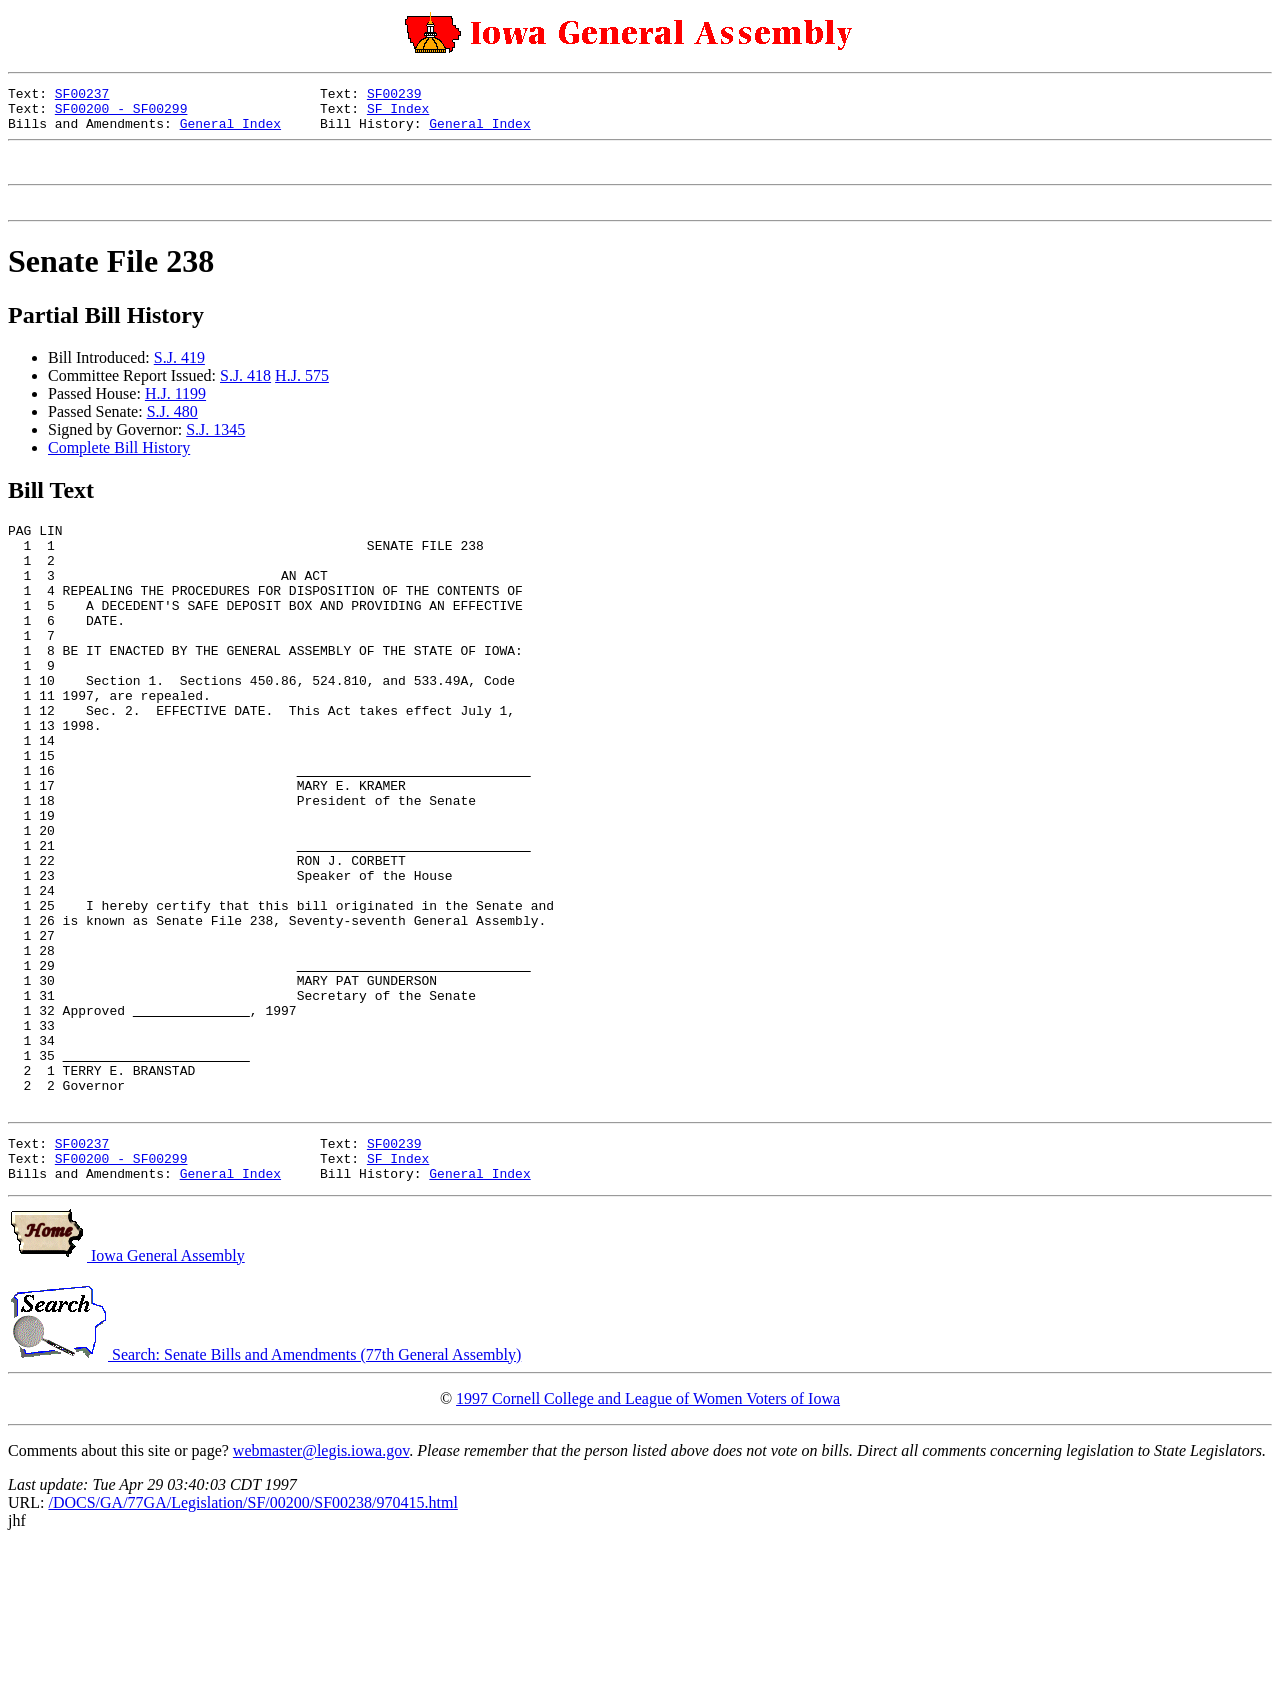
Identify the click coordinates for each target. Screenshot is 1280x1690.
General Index (230, 132)
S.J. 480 (172, 429)
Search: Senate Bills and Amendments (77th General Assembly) (264, 1498)
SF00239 (394, 96)
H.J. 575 (302, 393)
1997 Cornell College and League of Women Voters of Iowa (648, 1542)
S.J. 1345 (215, 447)
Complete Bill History (119, 465)
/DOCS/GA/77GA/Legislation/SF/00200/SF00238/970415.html (252, 1646)
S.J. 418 (245, 393)
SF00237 (82, 96)
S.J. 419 (179, 375)
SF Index (398, 114)
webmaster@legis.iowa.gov (321, 1594)
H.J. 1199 (175, 411)
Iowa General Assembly (126, 1399)
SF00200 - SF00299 (121, 114)
